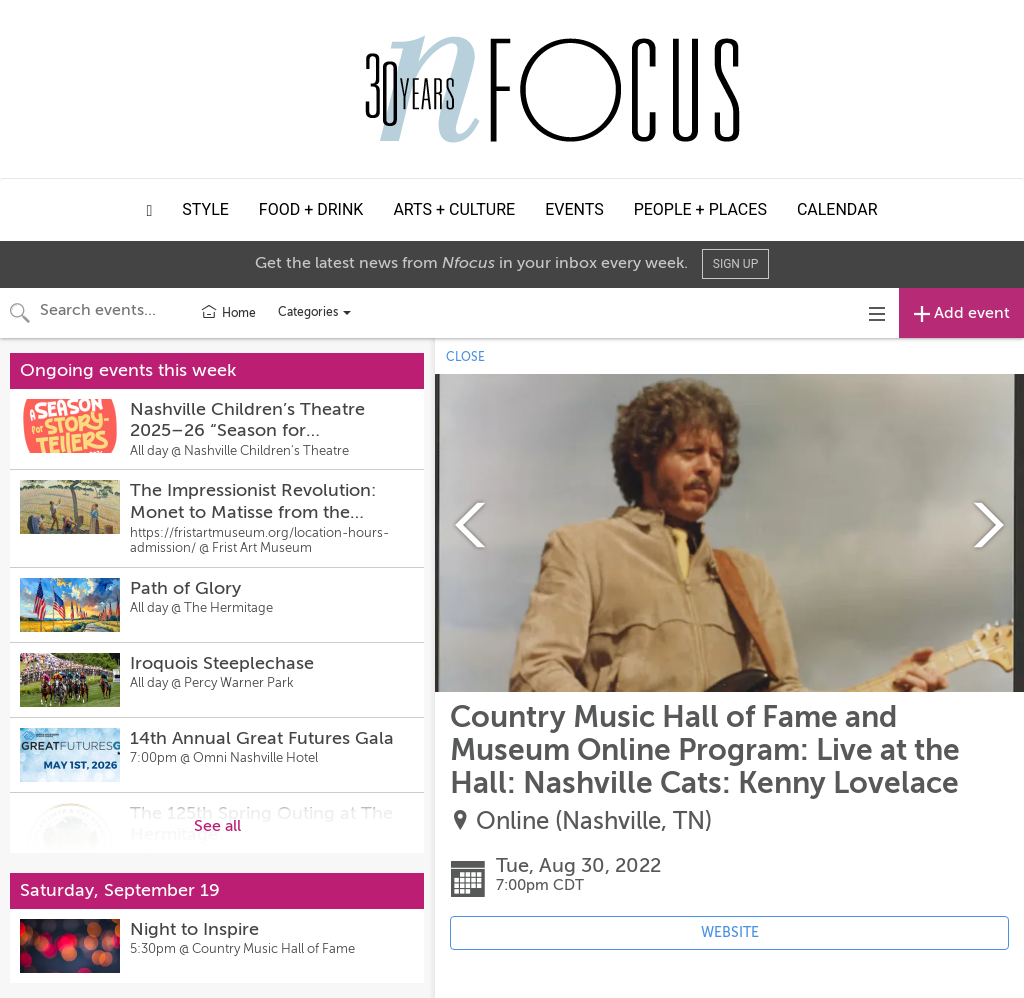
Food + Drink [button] (311, 209)
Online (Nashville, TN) (594, 821)
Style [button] (205, 209)
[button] (150, 210)
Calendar (837, 209)
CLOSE (465, 357)
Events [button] (574, 209)
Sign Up (735, 264)
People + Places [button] (700, 209)
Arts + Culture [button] (454, 209)
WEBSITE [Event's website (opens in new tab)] (730, 932)
